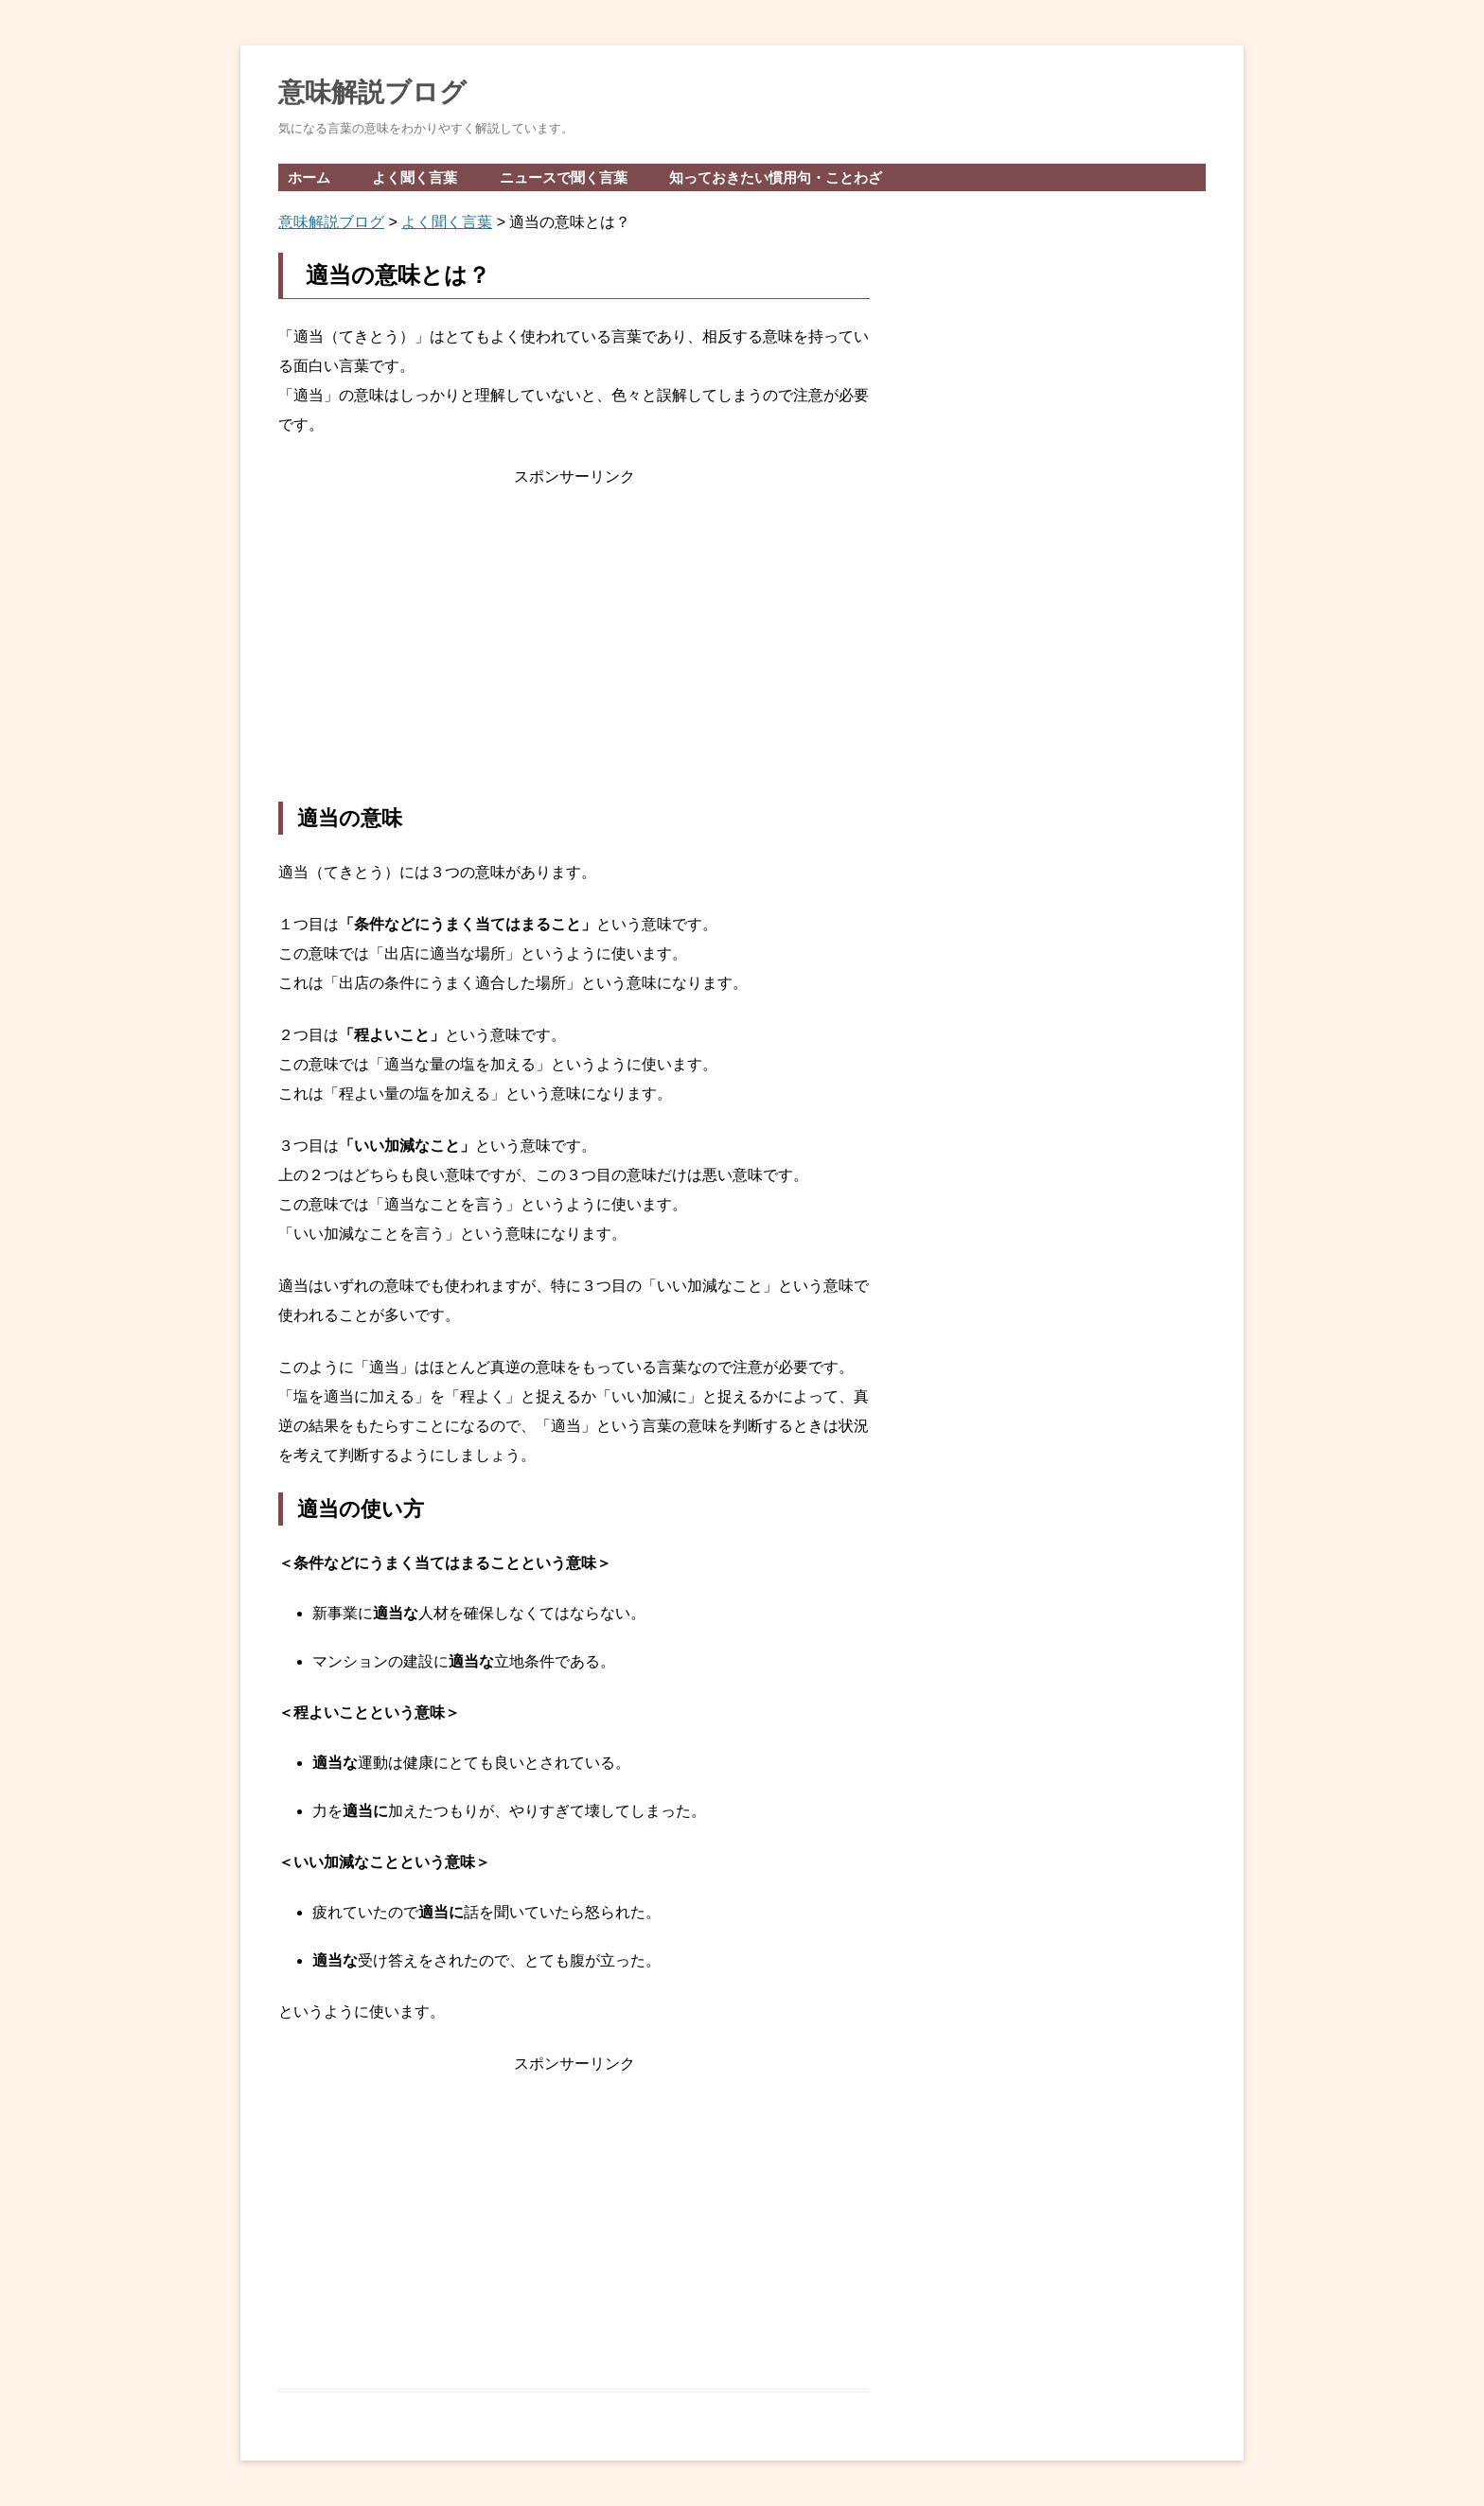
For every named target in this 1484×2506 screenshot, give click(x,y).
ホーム (309, 177)
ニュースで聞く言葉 (563, 177)
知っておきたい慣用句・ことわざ (775, 177)
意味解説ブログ (372, 92)
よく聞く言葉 (414, 177)
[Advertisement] (574, 646)
